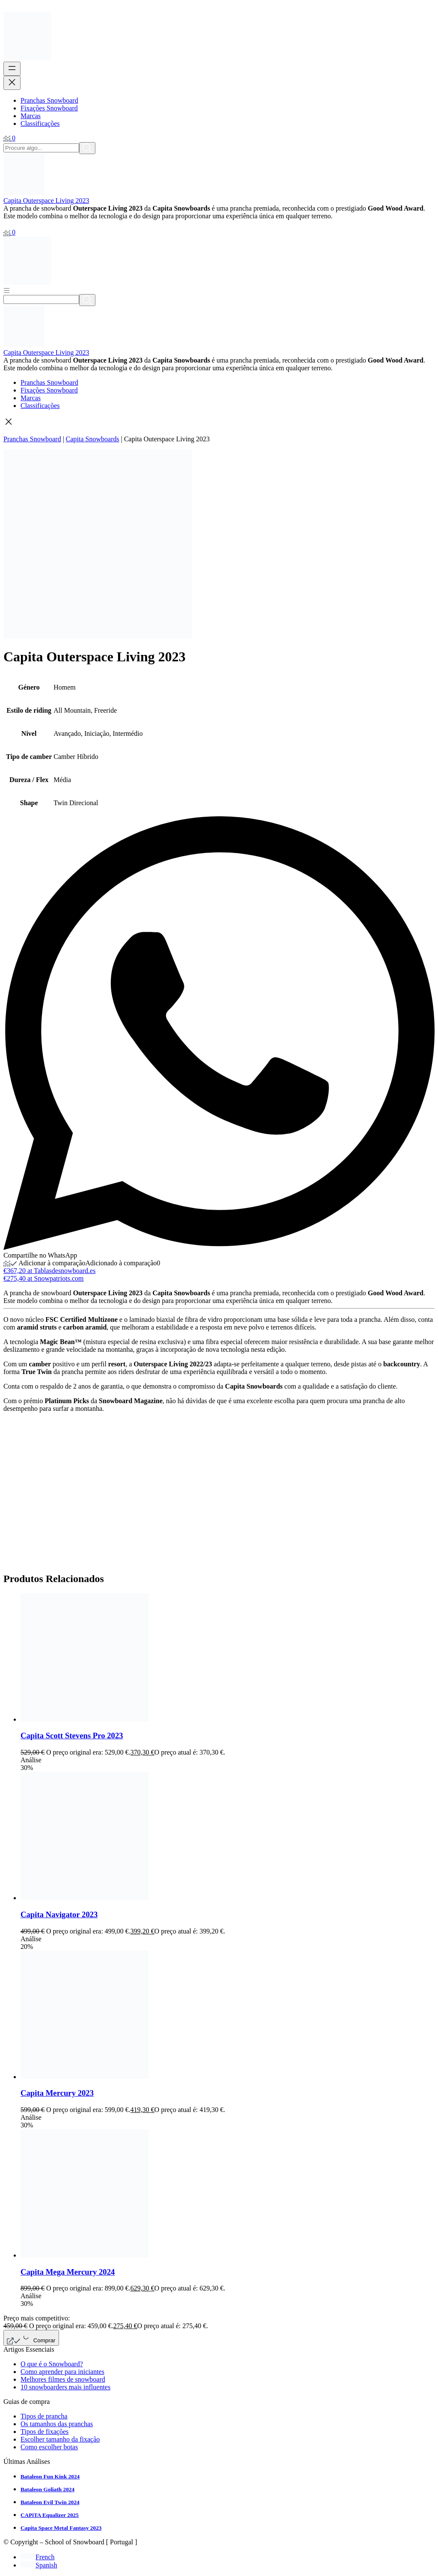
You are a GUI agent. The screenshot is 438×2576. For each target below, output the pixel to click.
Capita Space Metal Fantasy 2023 (61, 2528)
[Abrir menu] (12, 69)
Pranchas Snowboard (32, 439)
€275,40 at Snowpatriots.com (43, 1278)
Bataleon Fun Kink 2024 (50, 2476)
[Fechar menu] (12, 83)
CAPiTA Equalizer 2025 (50, 2515)
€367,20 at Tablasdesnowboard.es (49, 1270)
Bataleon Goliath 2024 (47, 2489)
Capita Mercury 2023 (57, 2092)
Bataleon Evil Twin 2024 (50, 2502)
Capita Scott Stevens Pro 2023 (72, 1735)
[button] (219, 422)
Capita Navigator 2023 (59, 1914)
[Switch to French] (37, 2557)
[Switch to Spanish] (39, 2565)
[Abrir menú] (6, 290)
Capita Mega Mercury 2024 (68, 2271)
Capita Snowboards (92, 439)
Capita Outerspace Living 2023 (46, 200)
